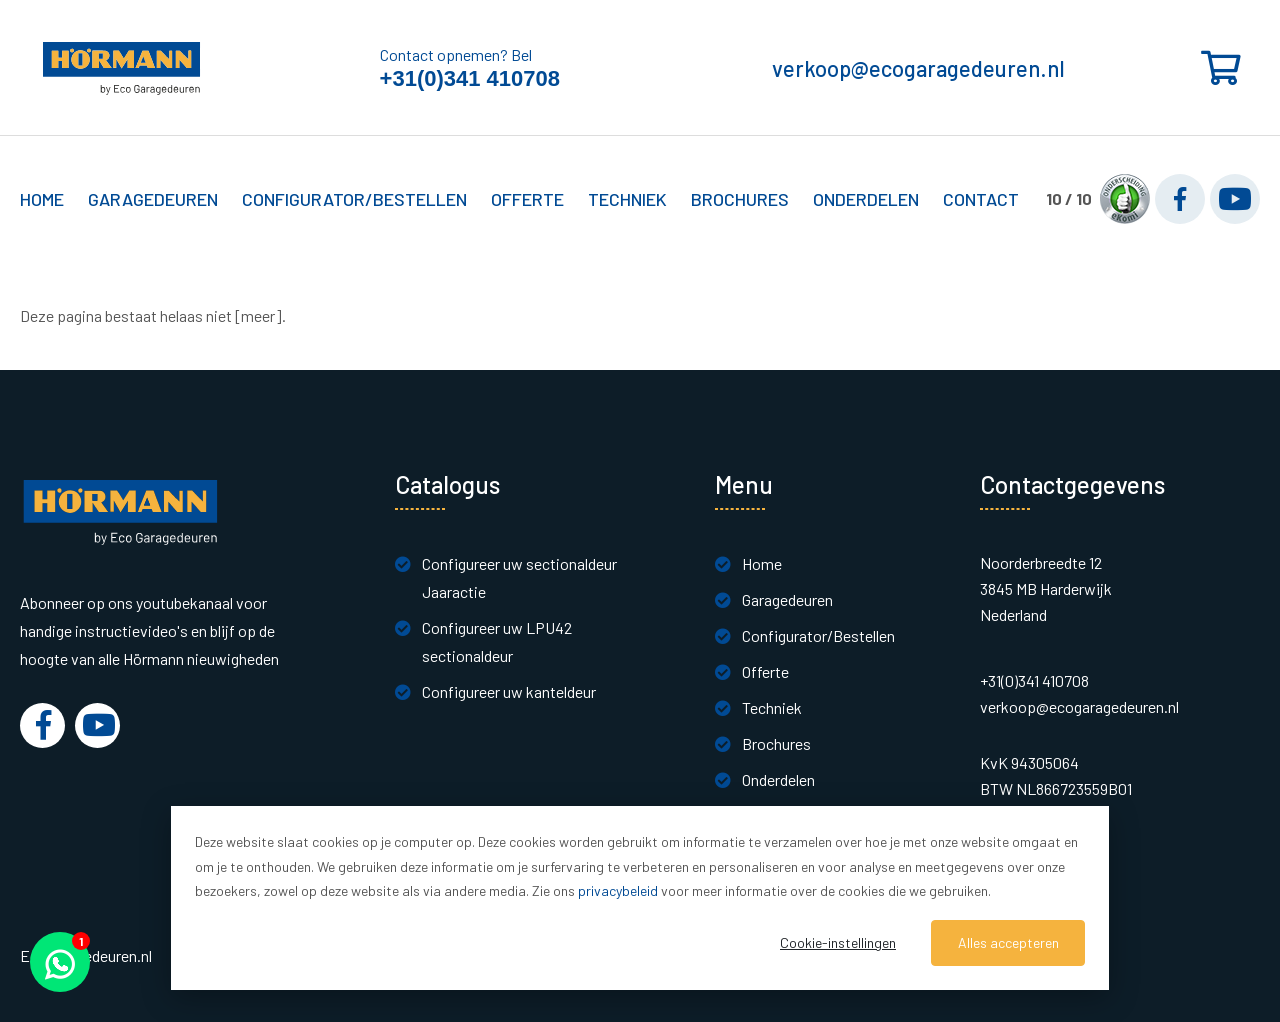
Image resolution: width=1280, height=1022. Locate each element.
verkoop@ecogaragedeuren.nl (918, 68)
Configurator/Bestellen (818, 635)
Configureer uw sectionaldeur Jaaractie (519, 577)
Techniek (772, 707)
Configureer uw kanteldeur (509, 691)
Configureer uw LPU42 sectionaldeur (497, 641)
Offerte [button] (527, 199)
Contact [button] (981, 199)
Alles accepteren (1008, 942)
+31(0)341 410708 (470, 78)
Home (42, 199)
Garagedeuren (787, 599)
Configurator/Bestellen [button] (354, 199)
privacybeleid (618, 890)
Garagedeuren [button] (153, 199)
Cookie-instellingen (838, 942)
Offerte (765, 671)
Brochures (740, 199)
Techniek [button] (627, 199)
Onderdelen (866, 199)
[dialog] (640, 898)
